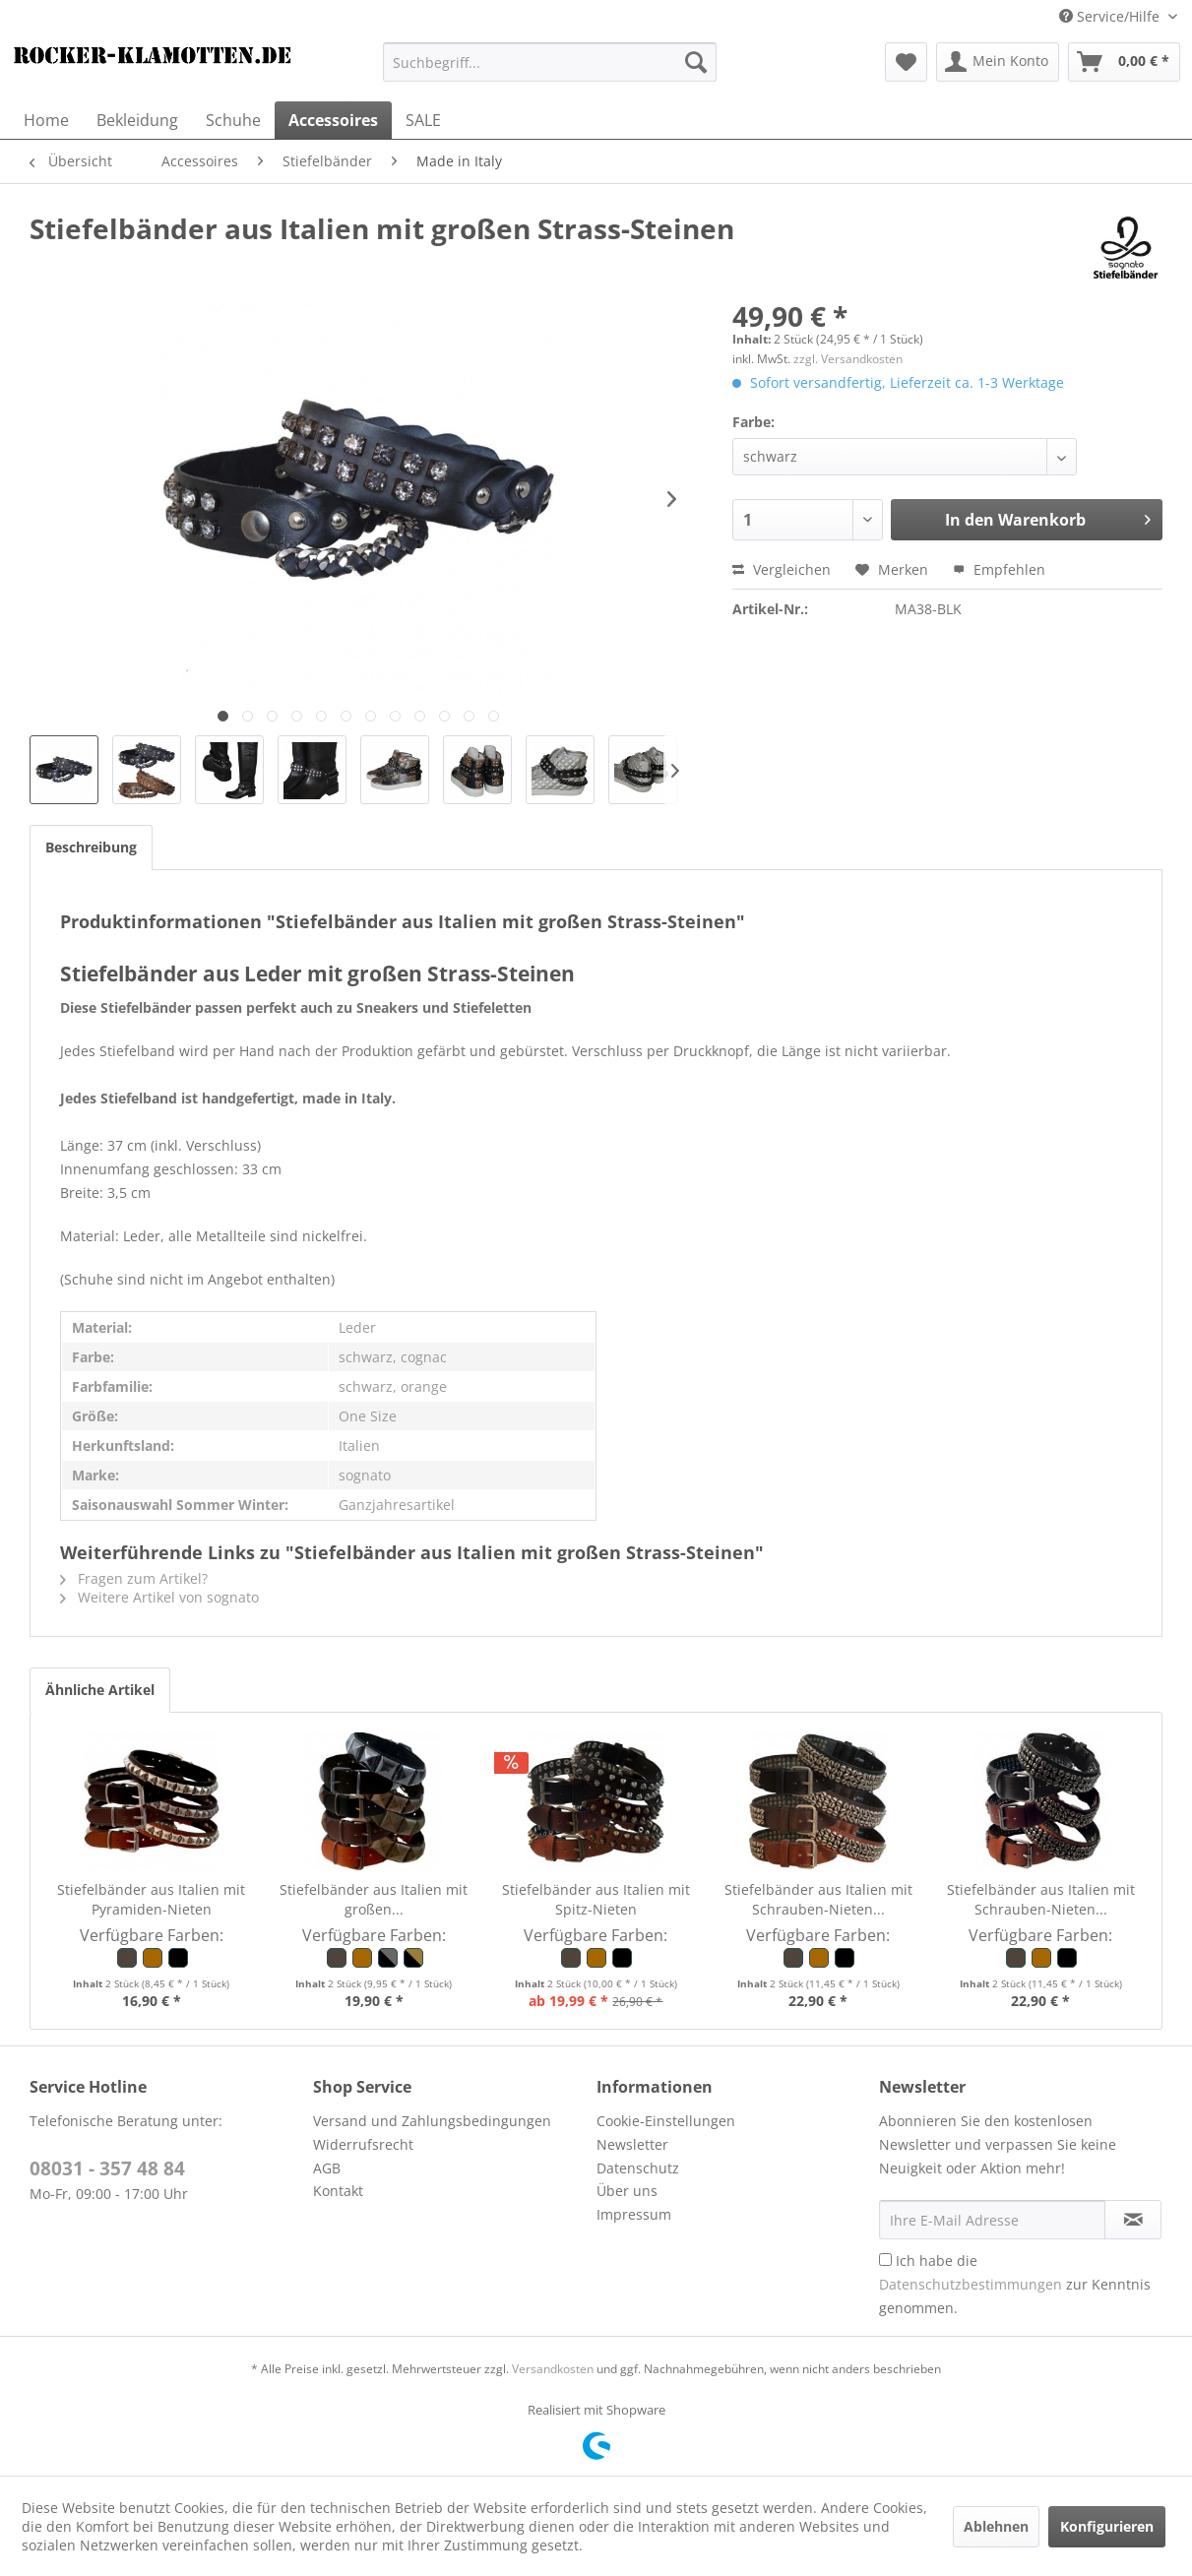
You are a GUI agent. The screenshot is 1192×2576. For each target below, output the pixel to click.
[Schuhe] (233, 120)
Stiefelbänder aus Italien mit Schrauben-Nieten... (818, 1899)
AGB (327, 2168)
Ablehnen (996, 2526)
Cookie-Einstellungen (665, 2120)
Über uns (627, 2190)
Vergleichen (781, 569)
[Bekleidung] (137, 120)
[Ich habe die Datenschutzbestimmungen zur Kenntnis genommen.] (885, 2259)
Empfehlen (999, 569)
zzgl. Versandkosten (848, 358)
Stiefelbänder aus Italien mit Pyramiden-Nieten (151, 1899)
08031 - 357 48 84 (107, 2168)
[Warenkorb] (1124, 62)
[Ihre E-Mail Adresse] (992, 2219)
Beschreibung (91, 847)
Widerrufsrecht (363, 2144)
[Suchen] (696, 62)
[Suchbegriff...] (550, 62)
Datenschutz (637, 2168)
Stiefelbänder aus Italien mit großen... (374, 1899)
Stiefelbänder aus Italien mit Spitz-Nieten (596, 1899)
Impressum (633, 2214)
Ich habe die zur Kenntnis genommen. (1015, 2284)
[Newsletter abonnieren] (1132, 2219)
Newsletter (632, 2144)
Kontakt (338, 2190)
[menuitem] (550, 62)
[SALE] (423, 120)
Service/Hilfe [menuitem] (1111, 16)
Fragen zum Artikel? (134, 1578)
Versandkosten (553, 2368)
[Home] (46, 120)
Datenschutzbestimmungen (970, 2284)
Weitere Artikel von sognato (159, 1597)
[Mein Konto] (997, 62)
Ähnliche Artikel (100, 1689)
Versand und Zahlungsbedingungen (432, 2120)
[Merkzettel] (906, 62)
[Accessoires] (333, 120)
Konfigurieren (1107, 2526)
